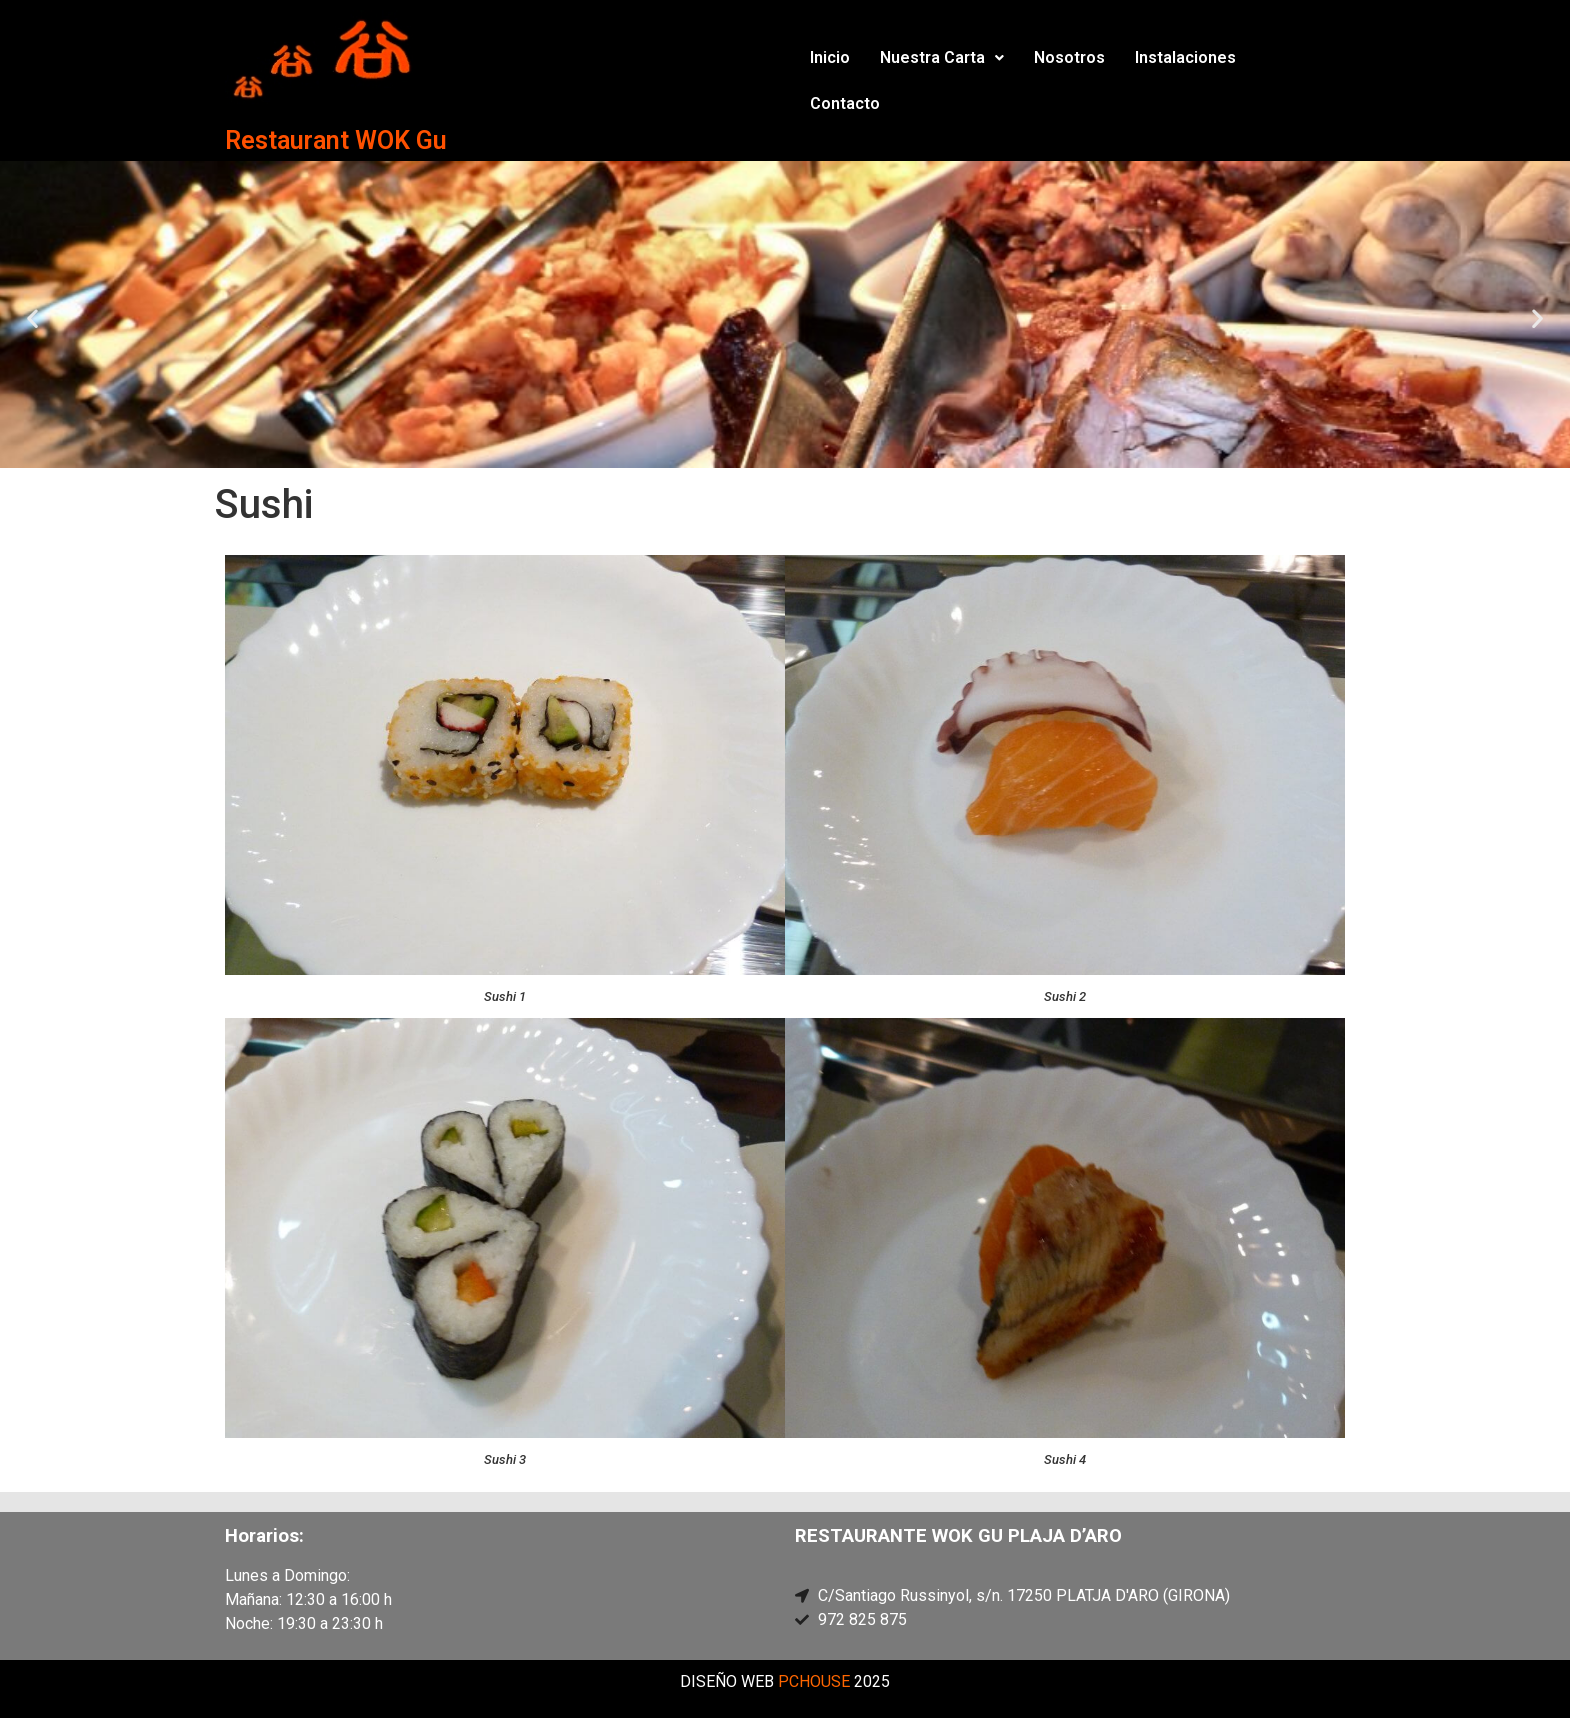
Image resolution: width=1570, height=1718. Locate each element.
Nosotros (1069, 57)
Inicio (830, 57)
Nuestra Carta (942, 57)
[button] (942, 58)
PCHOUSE (814, 1681)
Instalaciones (1185, 57)
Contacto (845, 103)
